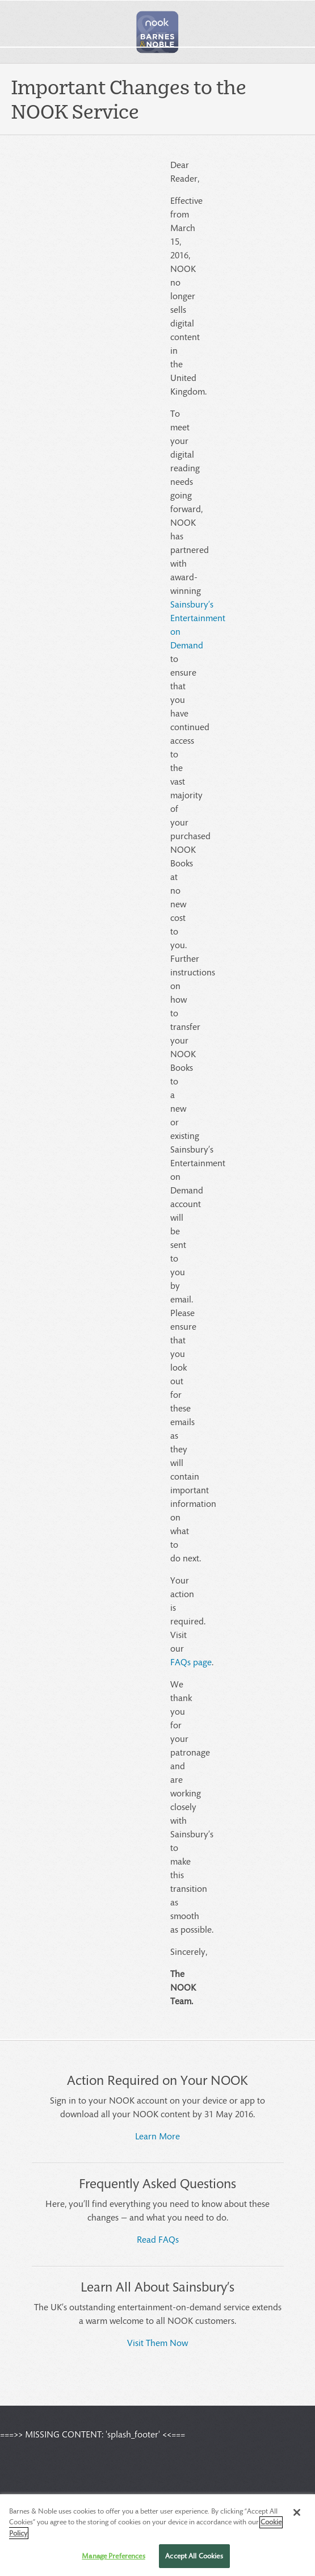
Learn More (157, 2136)
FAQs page (191, 1662)
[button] (157, 32)
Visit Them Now (157, 2342)
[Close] (296, 2524)
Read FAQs (158, 2239)
